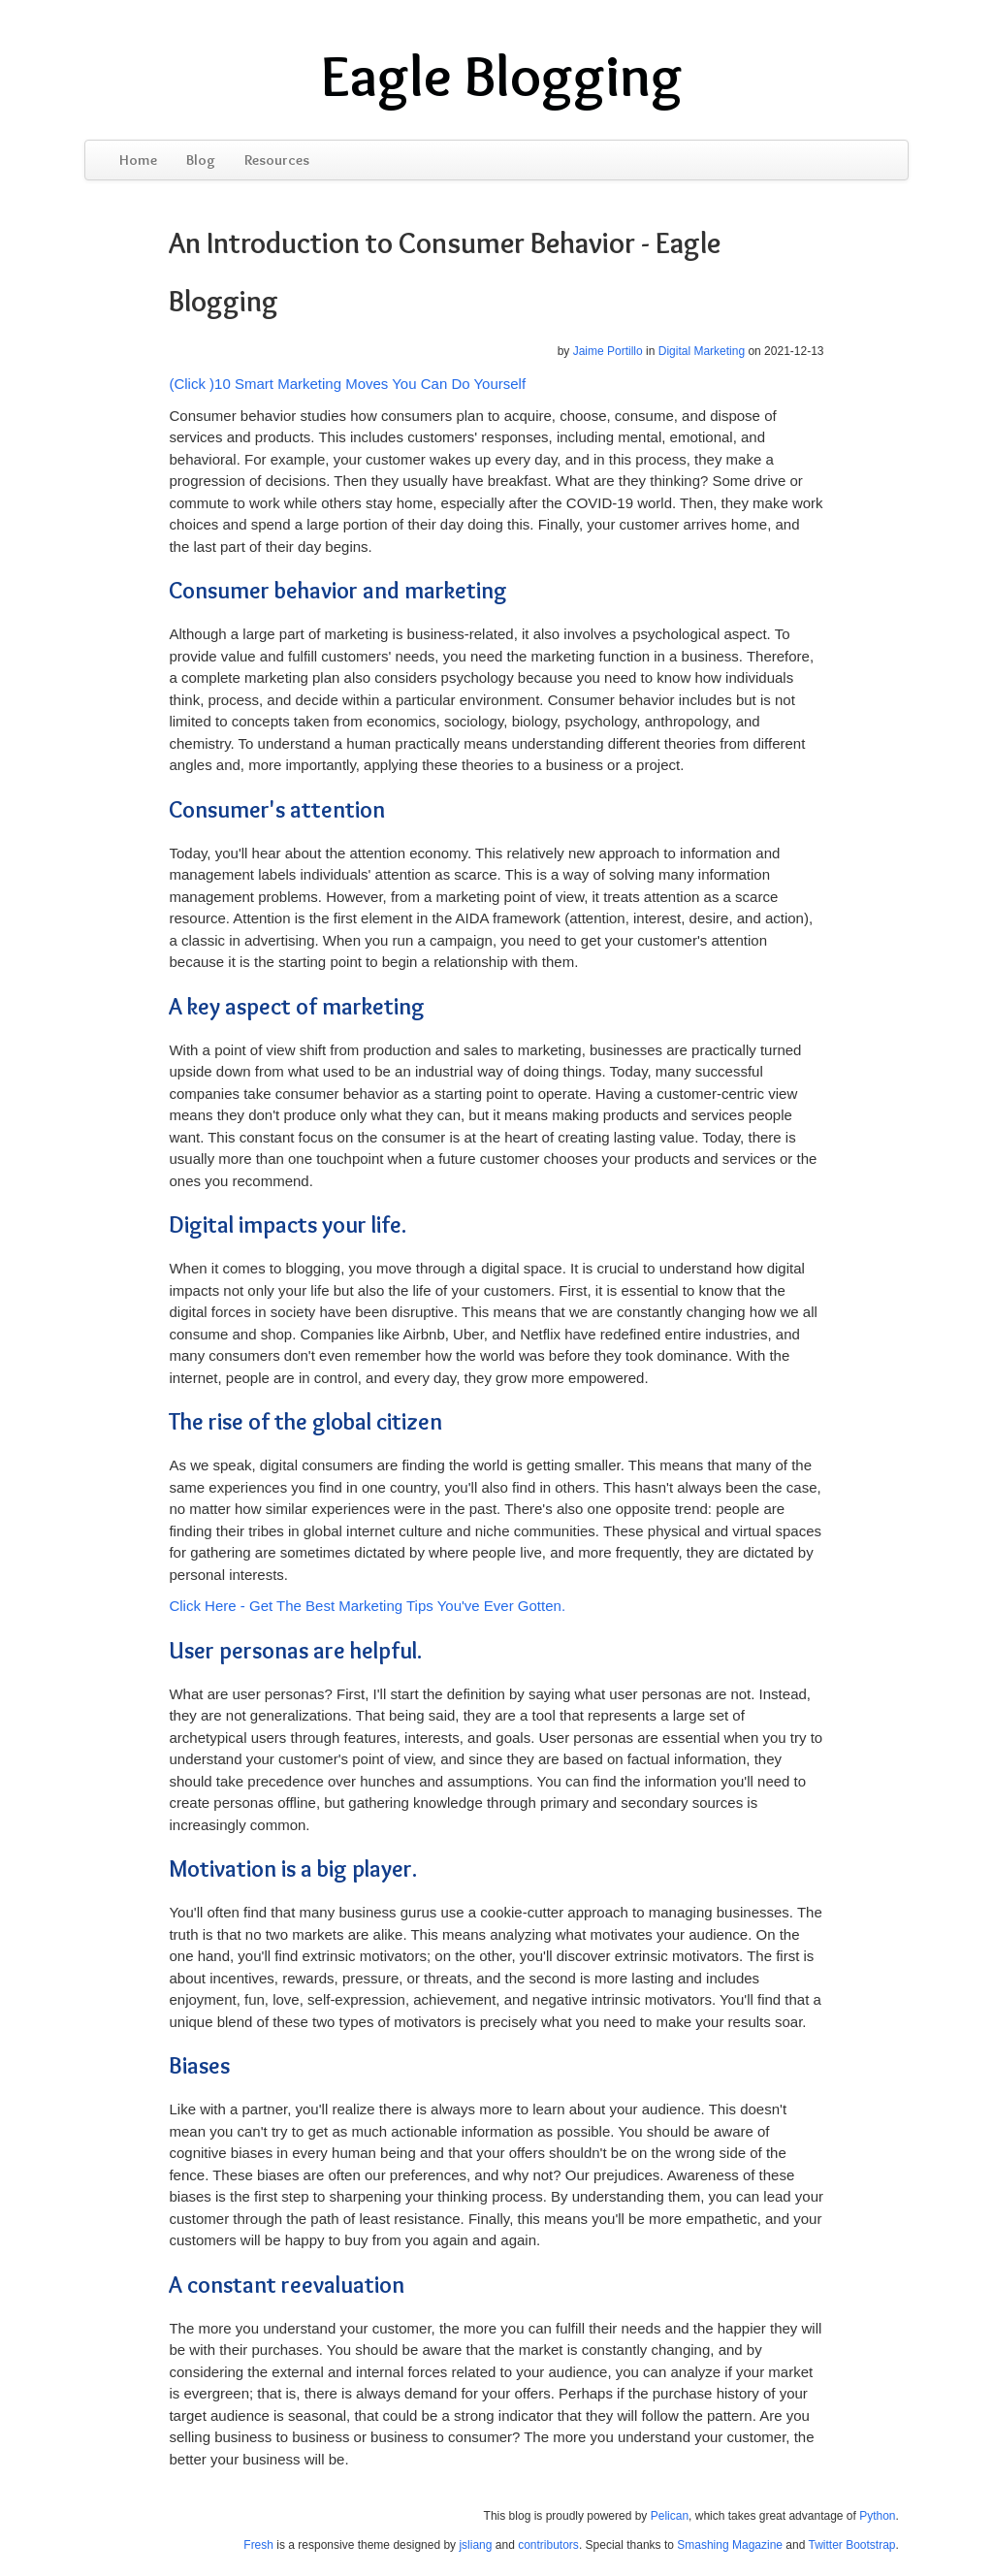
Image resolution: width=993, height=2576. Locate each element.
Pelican (670, 2516)
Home (138, 160)
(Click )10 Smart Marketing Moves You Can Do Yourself (347, 383)
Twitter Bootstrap (851, 2545)
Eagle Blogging (502, 76)
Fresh (258, 2545)
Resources (276, 160)
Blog (200, 160)
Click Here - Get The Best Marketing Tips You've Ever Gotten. (367, 1605)
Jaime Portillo (608, 351)
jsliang (475, 2545)
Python (877, 2516)
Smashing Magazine (730, 2545)
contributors (548, 2545)
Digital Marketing (701, 351)
